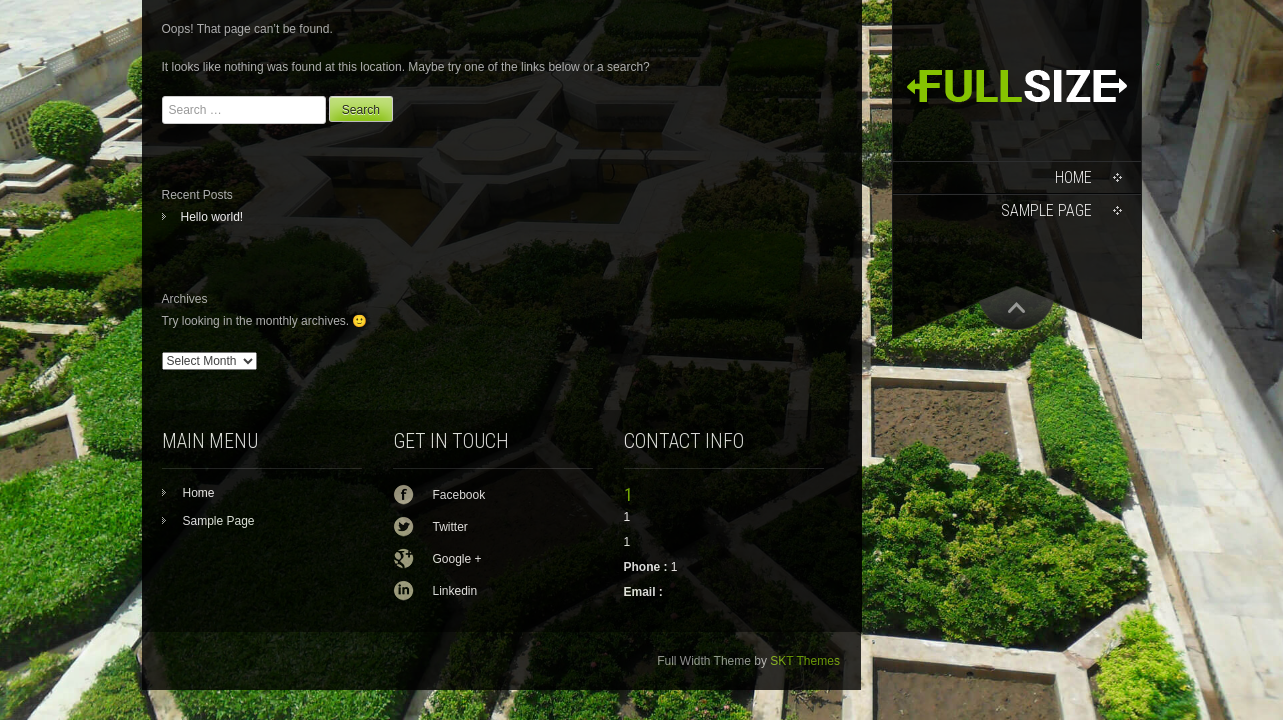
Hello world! (212, 217)
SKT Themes (805, 661)
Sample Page (1046, 210)
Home (1073, 177)
